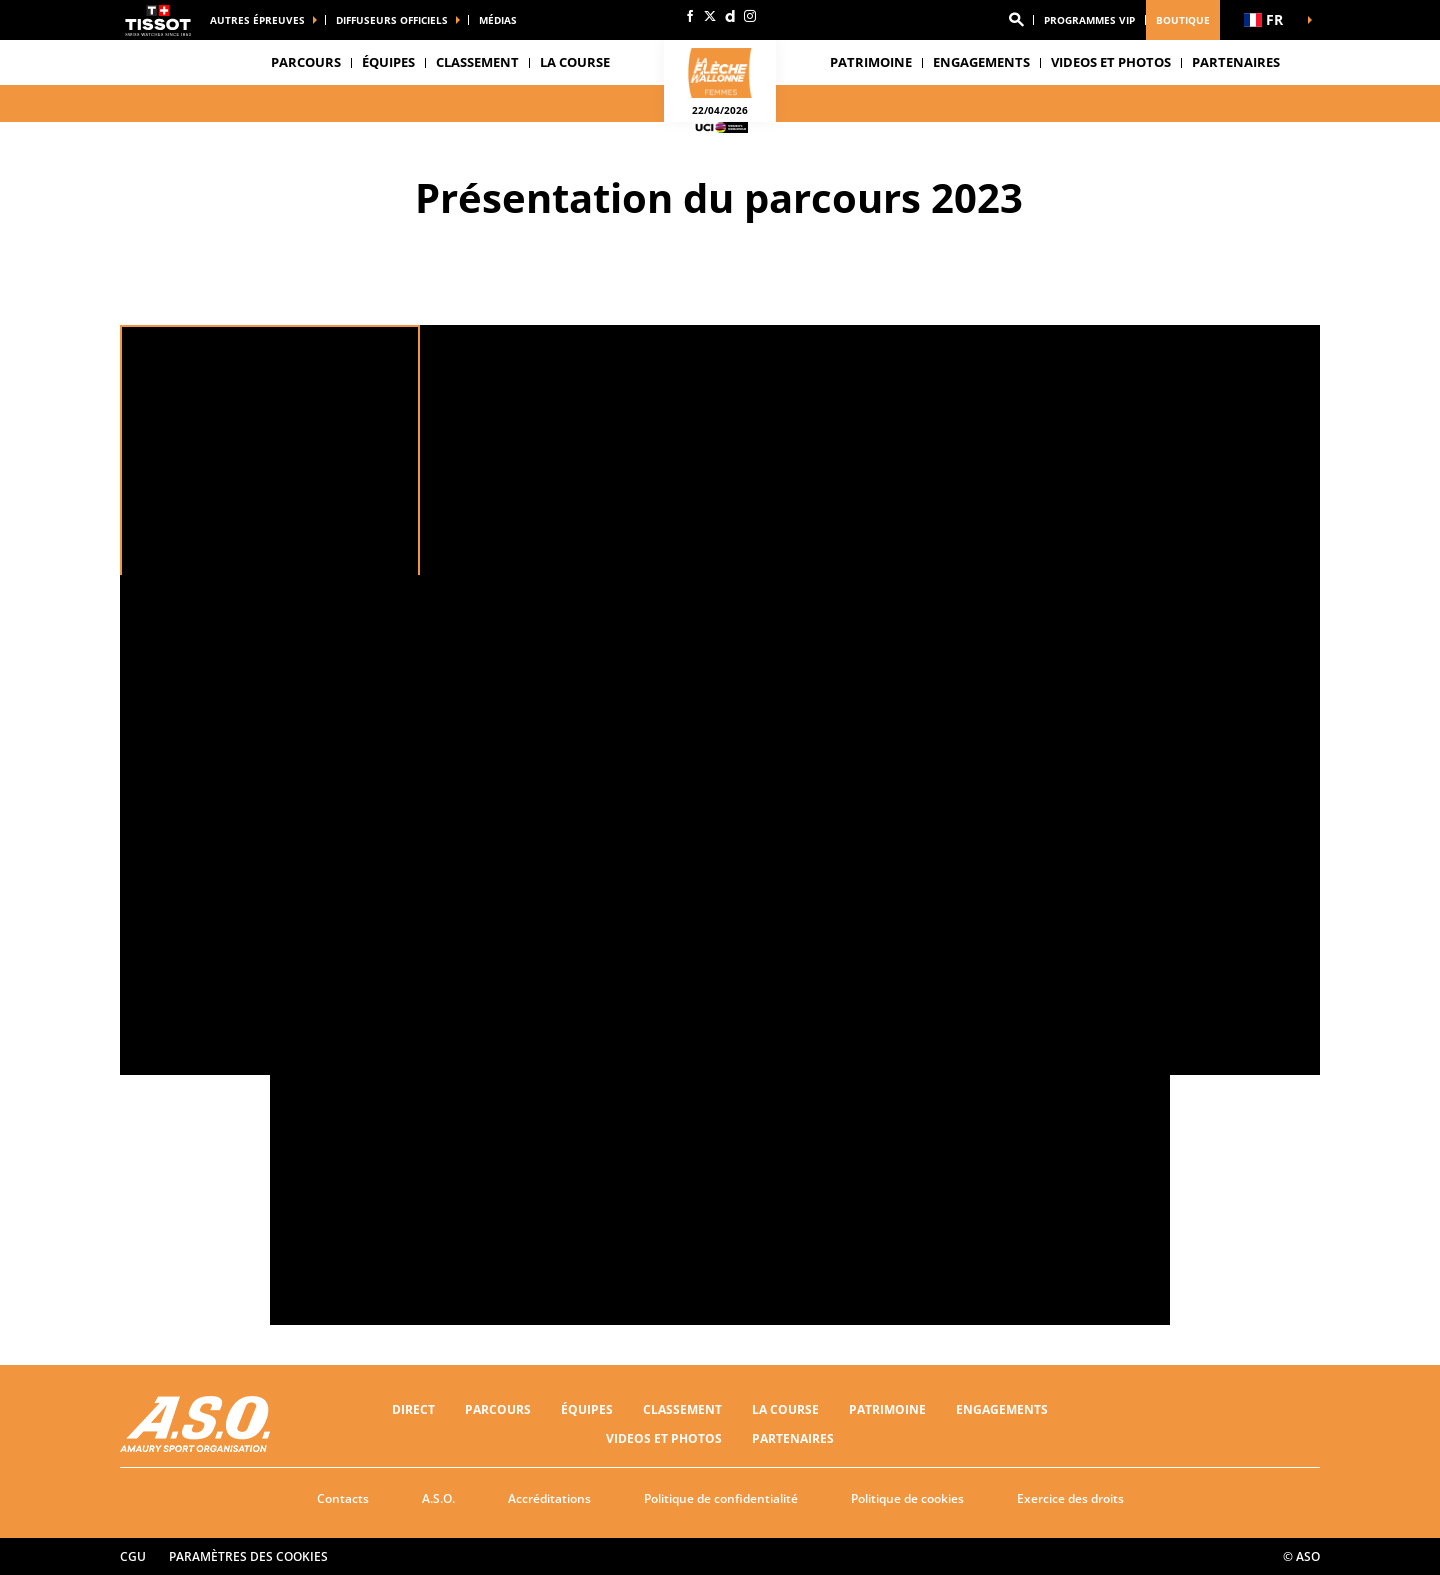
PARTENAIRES (1236, 62)
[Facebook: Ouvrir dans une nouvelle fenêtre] (690, 16)
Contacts (343, 1498)
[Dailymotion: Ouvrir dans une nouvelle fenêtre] (730, 16)
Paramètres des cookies (248, 1556)
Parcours (306, 62)
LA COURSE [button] (575, 62)
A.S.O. (438, 1498)
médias (498, 20)
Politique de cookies (907, 1498)
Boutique (1183, 20)
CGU (133, 1556)
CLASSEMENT (477, 62)
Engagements (1002, 1409)
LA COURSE (785, 1409)
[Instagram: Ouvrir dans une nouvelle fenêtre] (750, 16)
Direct (413, 1409)
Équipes (587, 1409)
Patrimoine (871, 62)
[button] (1016, 20)
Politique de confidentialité (721, 1498)
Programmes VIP (1089, 20)
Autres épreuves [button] (257, 20)
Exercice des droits (1070, 1498)
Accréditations (549, 1498)
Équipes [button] (388, 62)
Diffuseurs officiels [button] (392, 20)
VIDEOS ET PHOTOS (1111, 62)
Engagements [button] (981, 62)
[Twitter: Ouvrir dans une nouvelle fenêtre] (710, 16)
